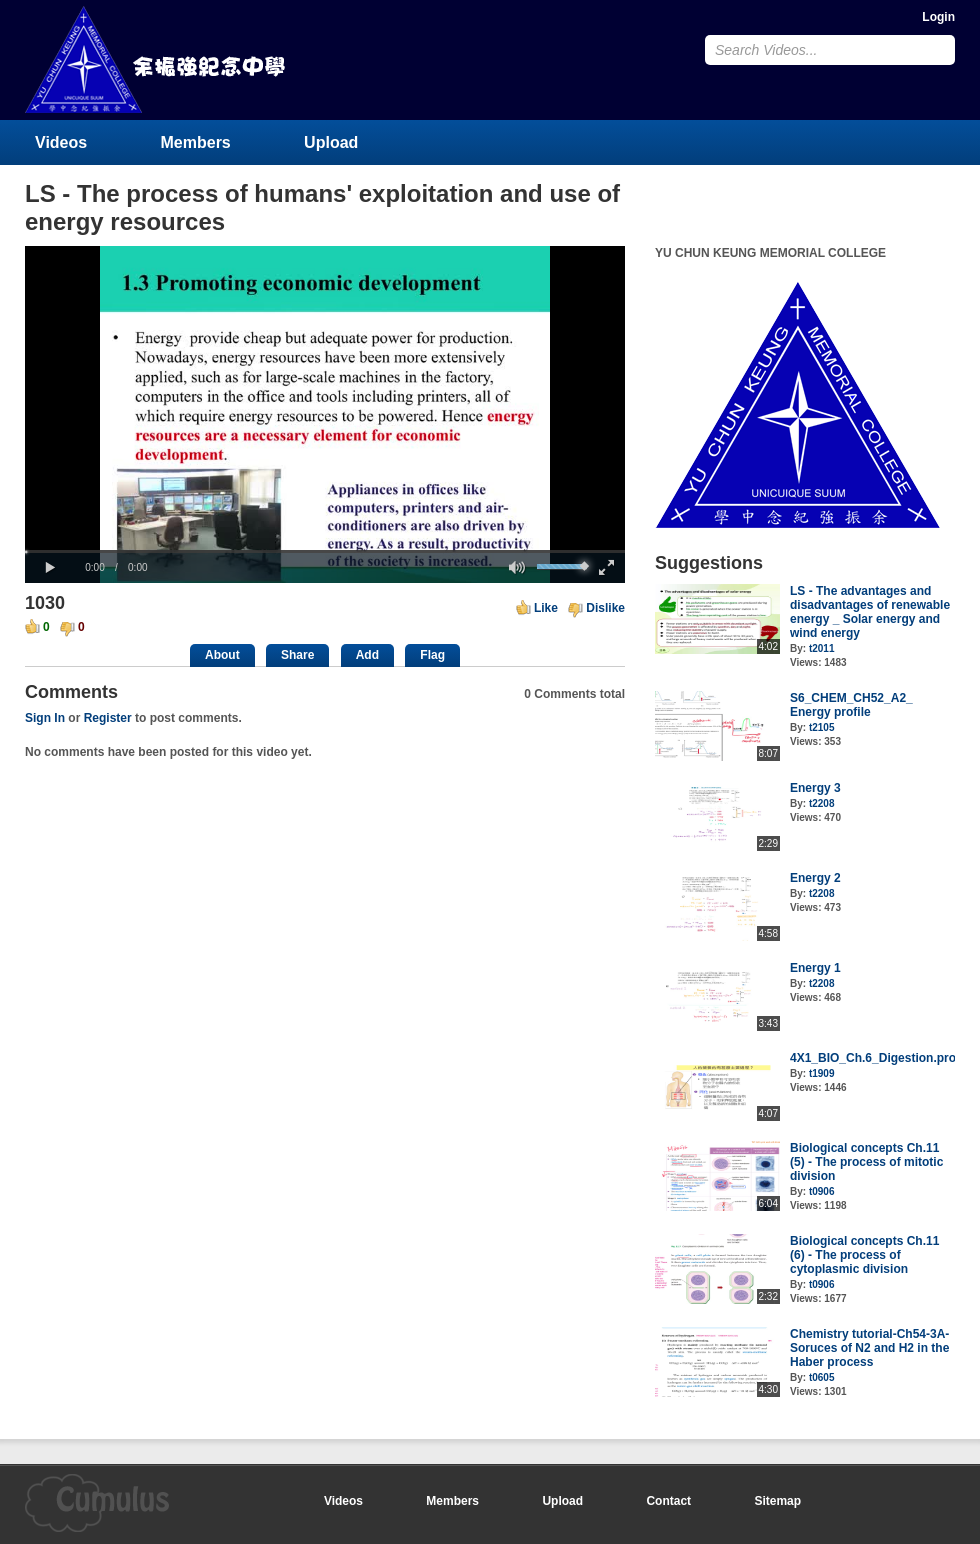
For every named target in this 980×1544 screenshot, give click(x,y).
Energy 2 (815, 878)
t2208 (822, 803)
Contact (668, 1501)
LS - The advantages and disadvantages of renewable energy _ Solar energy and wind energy (870, 612)
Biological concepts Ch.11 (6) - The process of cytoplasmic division (864, 1255)
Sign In (45, 718)
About (222, 655)
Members (196, 142)
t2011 (822, 648)
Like (546, 608)
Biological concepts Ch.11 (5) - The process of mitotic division (866, 1162)
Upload (331, 142)
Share (297, 655)
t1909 (822, 1073)
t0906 (822, 1191)
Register (108, 718)
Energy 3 (815, 788)
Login (938, 17)
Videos (61, 142)
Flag (432, 655)
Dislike (605, 608)
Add (367, 655)
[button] (50, 568)
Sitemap (777, 1501)
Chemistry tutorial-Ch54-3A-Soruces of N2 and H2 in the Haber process (869, 1348)
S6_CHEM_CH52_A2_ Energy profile (851, 705)
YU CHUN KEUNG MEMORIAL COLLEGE (157, 59)
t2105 (822, 727)
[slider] (325, 551)
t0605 (822, 1377)
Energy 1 (815, 968)
